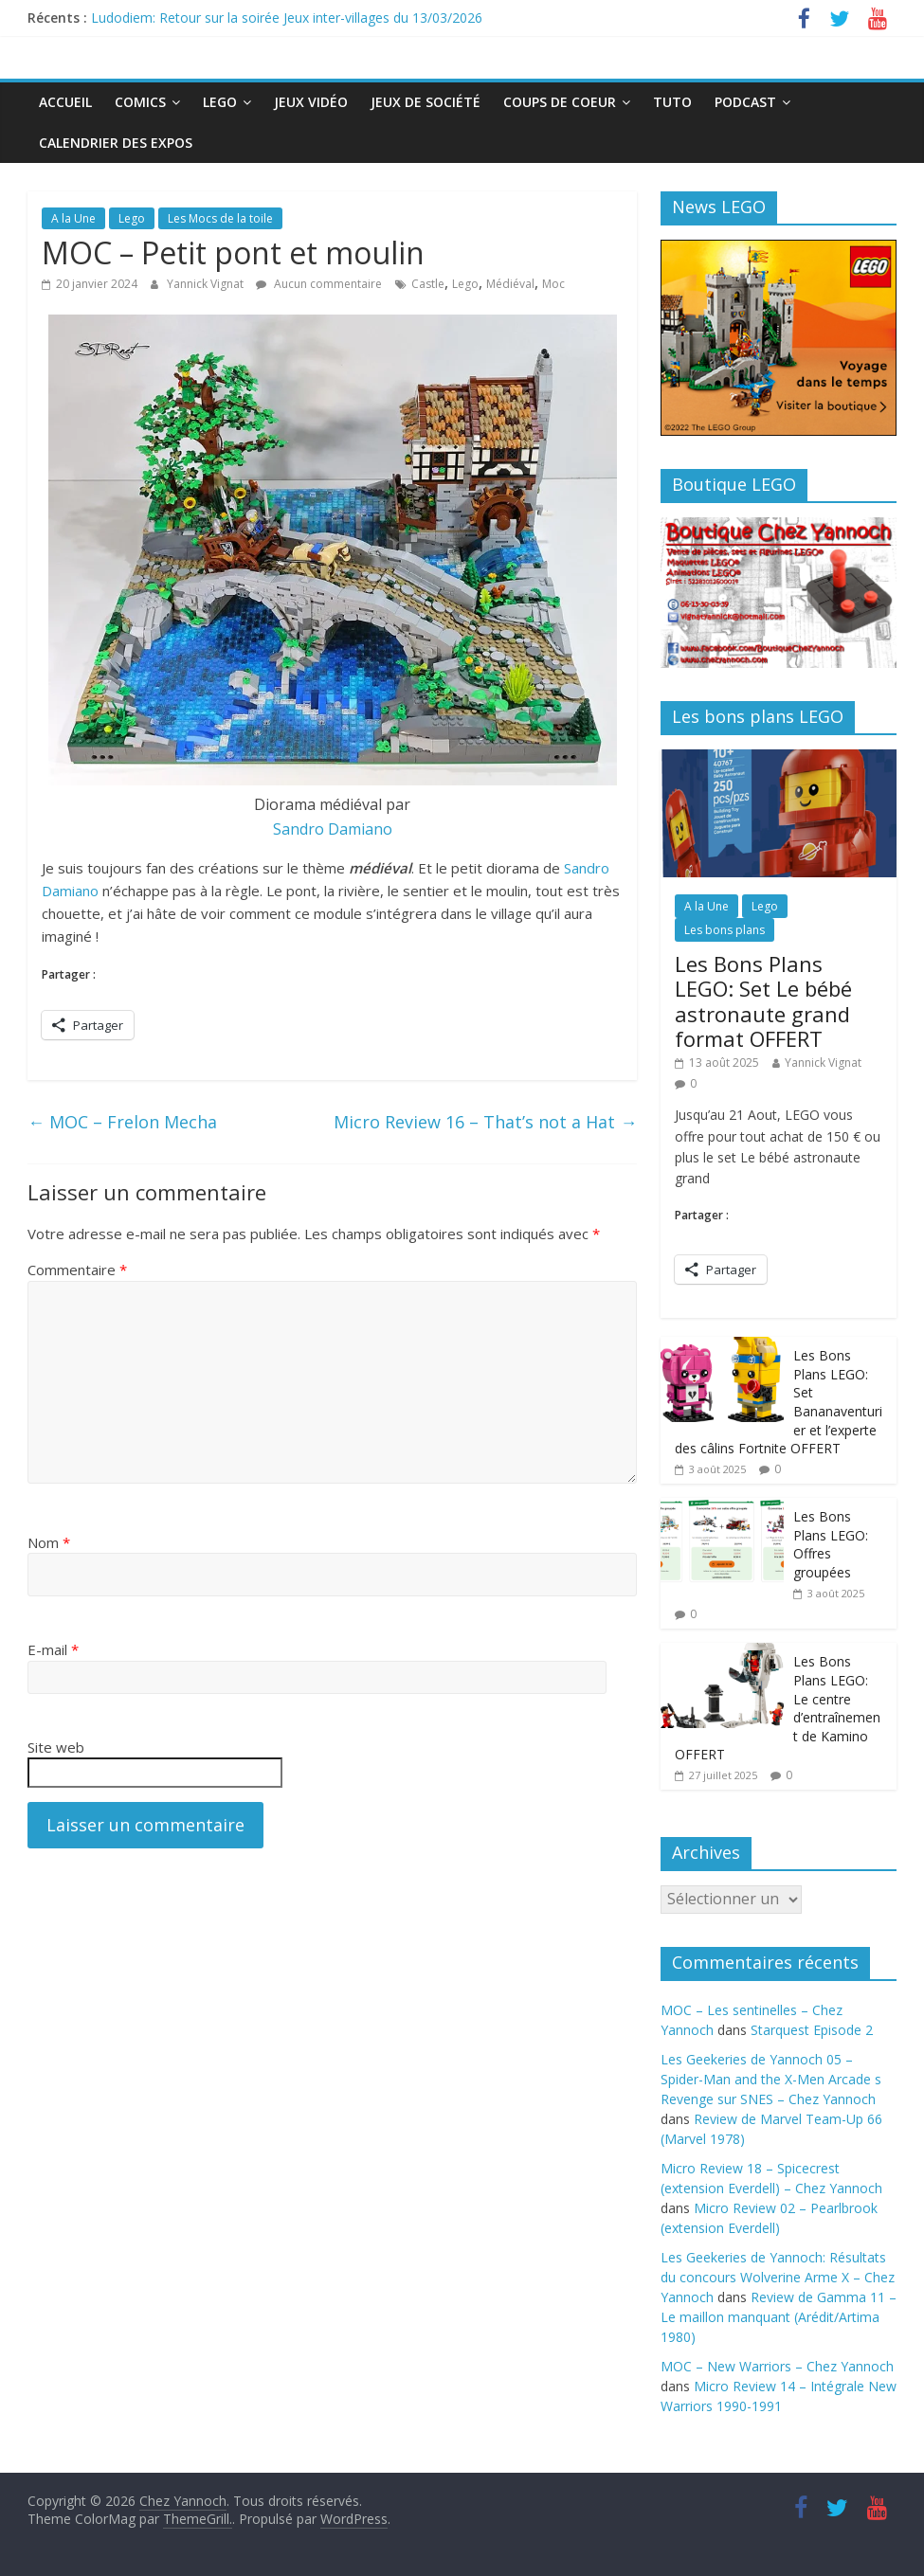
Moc (553, 284)
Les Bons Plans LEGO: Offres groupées (830, 1544)
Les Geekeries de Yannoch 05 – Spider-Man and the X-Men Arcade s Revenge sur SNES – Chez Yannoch (771, 2079)
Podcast (745, 102)
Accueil (65, 102)
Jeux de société (425, 102)
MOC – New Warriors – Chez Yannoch (777, 2366)
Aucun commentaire (319, 284)
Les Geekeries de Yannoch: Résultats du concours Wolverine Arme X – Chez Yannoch (778, 2277)
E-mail (53, 1649)
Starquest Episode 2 (812, 2030)
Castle (427, 284)
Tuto (672, 102)
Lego (220, 102)
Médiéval (510, 284)
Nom (48, 1542)
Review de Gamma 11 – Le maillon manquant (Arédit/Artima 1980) (779, 2317)
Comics (140, 102)
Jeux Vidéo (311, 102)
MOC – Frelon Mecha (122, 1121)
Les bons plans (724, 930)
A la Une (73, 218)
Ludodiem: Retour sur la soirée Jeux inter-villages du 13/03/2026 (286, 18)
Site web (55, 1747)
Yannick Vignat (206, 284)
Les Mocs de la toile (220, 218)
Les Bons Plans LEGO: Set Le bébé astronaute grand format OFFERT (763, 1001)
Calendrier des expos (115, 143)
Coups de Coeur (559, 102)
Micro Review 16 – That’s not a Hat (485, 1121)
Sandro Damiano (332, 829)
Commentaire (77, 1269)
